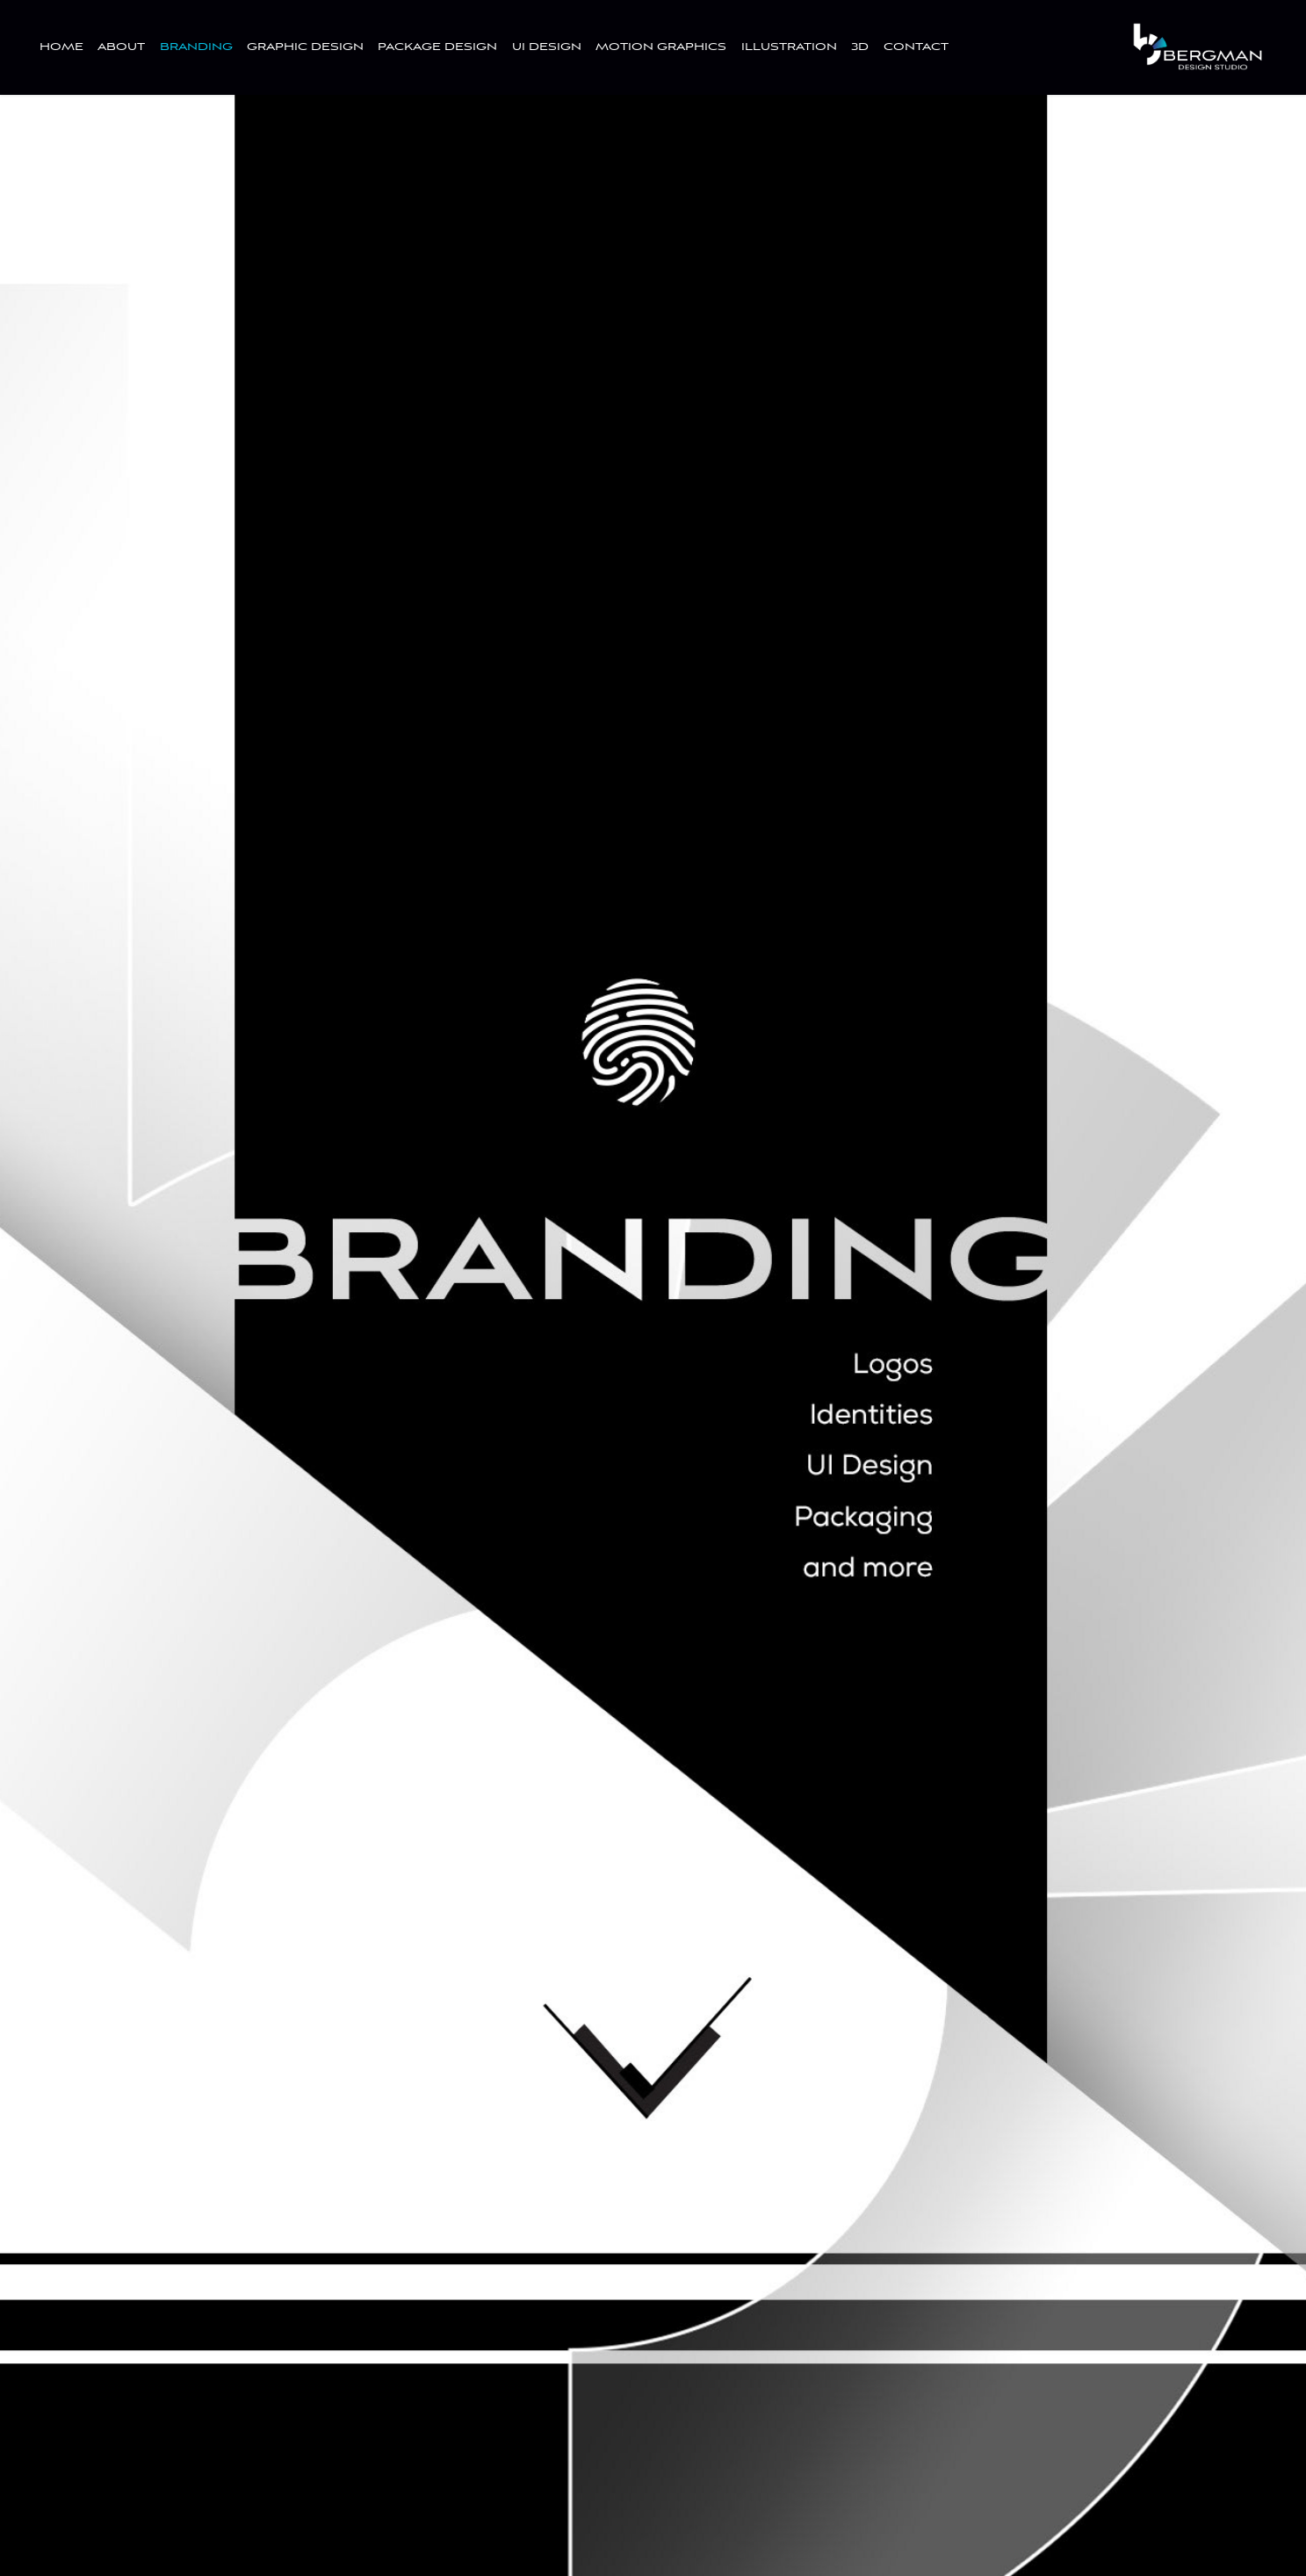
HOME (61, 47)
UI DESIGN (546, 47)
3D (860, 47)
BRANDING (196, 47)
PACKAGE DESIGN (437, 47)
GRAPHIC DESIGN (305, 47)
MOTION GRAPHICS (660, 47)
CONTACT (916, 47)
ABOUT (121, 47)
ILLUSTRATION (789, 47)
